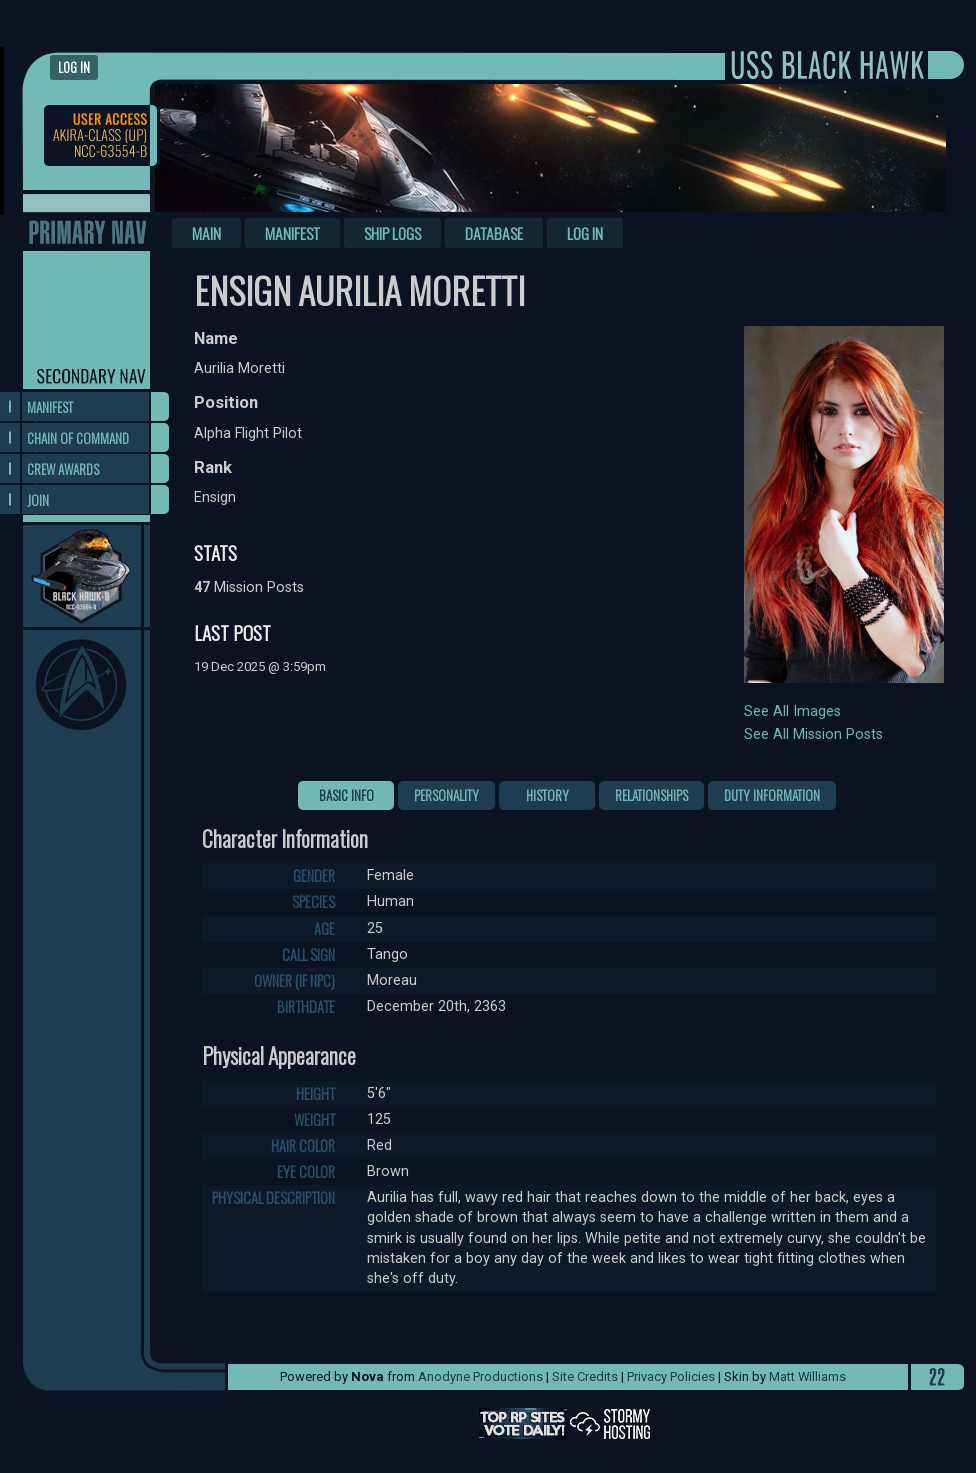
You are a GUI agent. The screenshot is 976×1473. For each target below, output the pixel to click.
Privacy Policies (671, 1376)
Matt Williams (807, 1376)
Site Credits (585, 1376)
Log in (74, 67)
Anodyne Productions (480, 1376)
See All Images (792, 711)
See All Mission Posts (813, 734)
